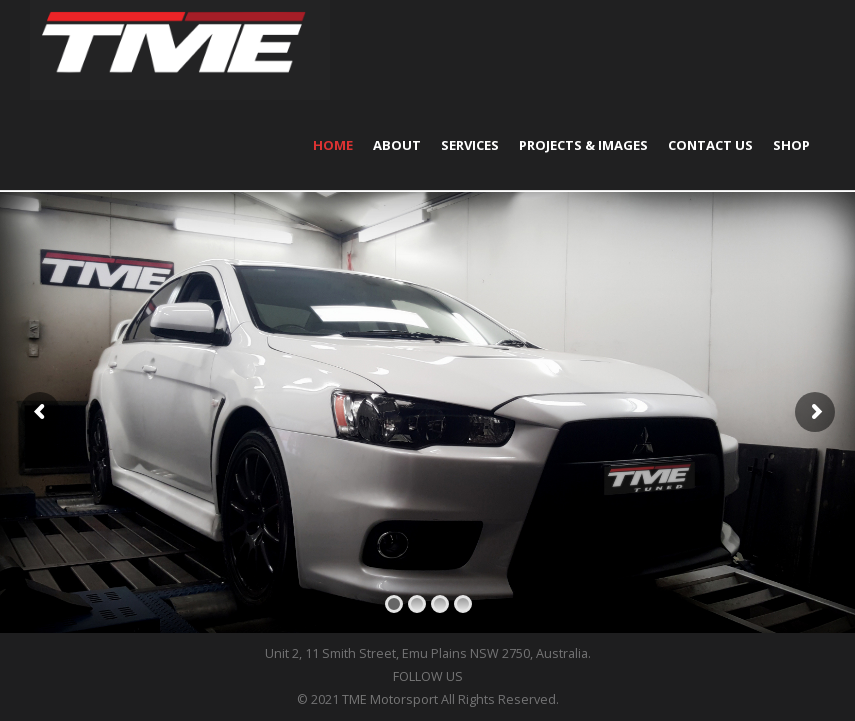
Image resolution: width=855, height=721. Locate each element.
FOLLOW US (428, 676)
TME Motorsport (390, 699)
